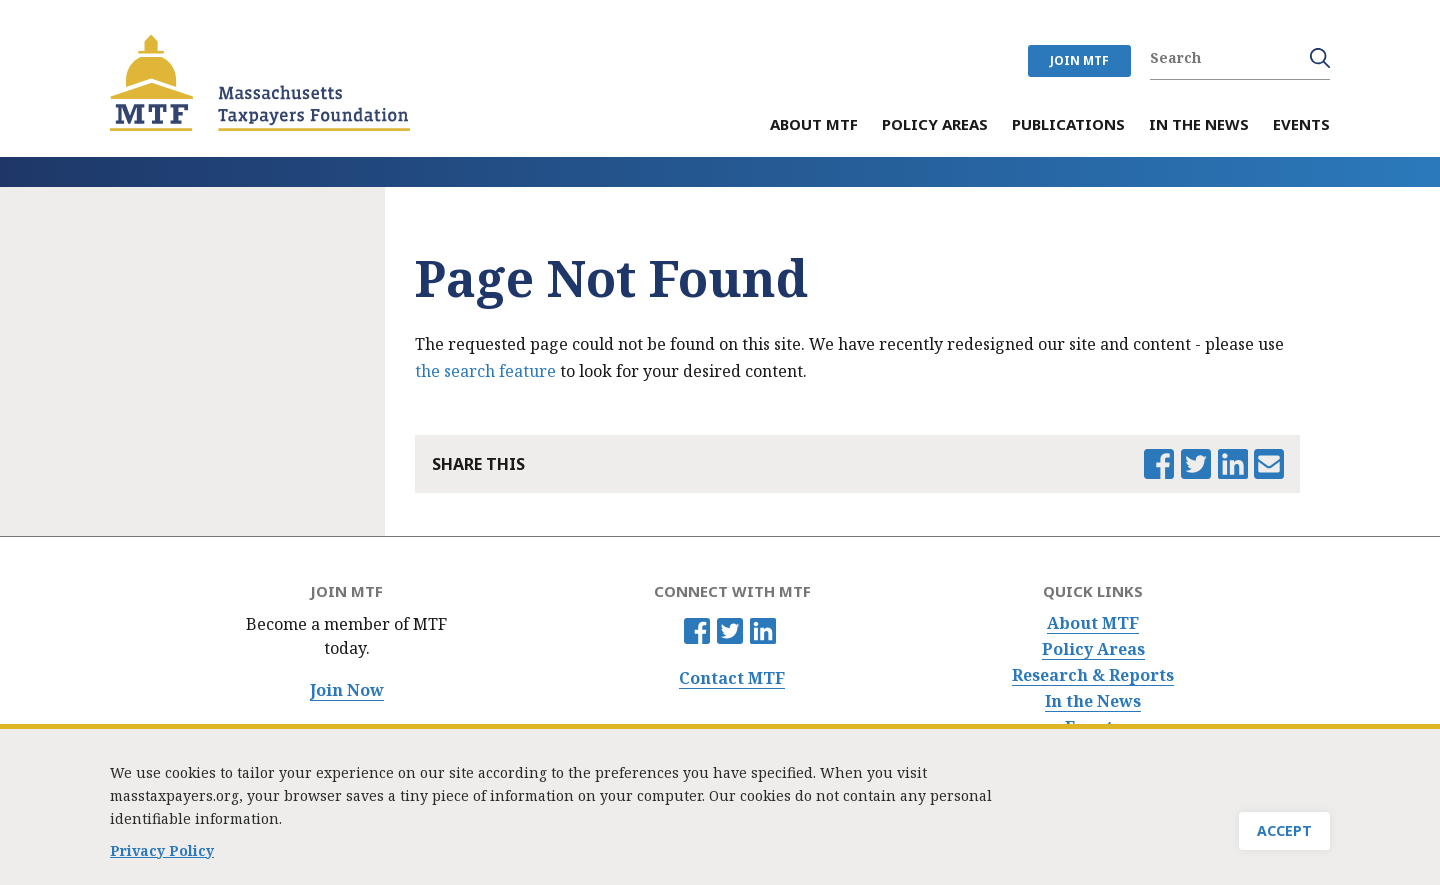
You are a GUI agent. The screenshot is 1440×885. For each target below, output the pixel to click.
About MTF (1093, 623)
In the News (1093, 701)
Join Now (347, 690)
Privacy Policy (162, 850)
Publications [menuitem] (1068, 125)
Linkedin (763, 631)
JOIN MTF (1079, 60)
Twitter (730, 631)
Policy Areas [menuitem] (935, 125)
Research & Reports (1093, 675)
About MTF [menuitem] (814, 125)
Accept (1284, 830)
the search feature (485, 371)
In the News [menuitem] (1199, 125)
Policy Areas (1093, 649)
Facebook (697, 631)
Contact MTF (732, 678)
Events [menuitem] (1301, 125)
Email (1269, 464)
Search (1320, 58)
